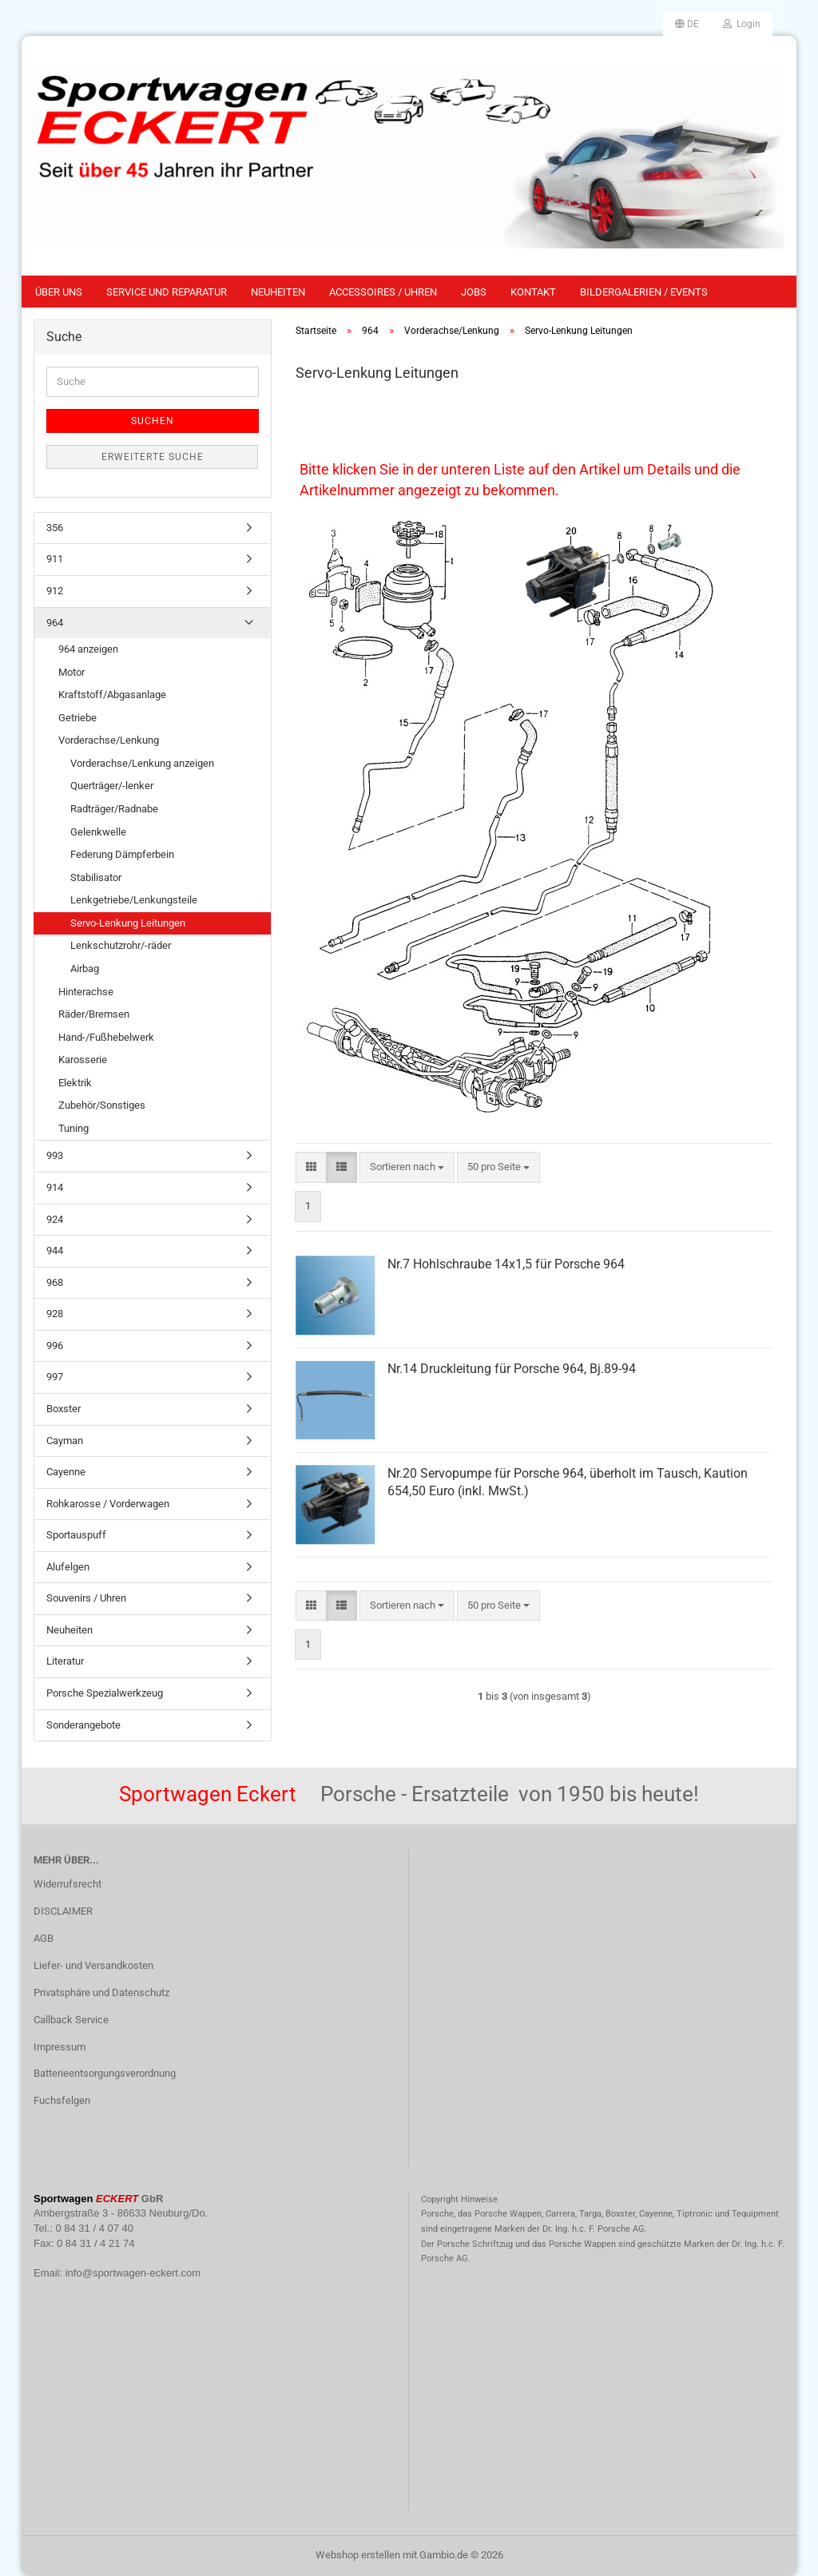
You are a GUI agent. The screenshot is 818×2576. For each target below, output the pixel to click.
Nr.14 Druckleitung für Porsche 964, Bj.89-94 (511, 1368)
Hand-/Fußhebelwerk (106, 1037)
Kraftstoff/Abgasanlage (112, 695)
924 (54, 1219)
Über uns (58, 292)
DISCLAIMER (63, 1911)
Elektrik (75, 1083)
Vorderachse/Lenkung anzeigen (142, 763)
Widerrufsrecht (67, 1884)
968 (54, 1282)
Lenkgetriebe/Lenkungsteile (133, 900)
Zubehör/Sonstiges (101, 1105)
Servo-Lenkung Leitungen (127, 923)
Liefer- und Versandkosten (93, 1965)
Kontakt (533, 292)
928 (54, 1314)
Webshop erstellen (358, 2555)
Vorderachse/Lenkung (108, 740)
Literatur (65, 1661)
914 (54, 1187)
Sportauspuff (76, 1535)
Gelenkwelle (98, 832)
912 (54, 591)
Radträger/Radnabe (114, 809)
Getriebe (77, 718)
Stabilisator (95, 877)
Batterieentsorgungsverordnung (105, 2073)
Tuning (73, 1128)
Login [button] (741, 24)
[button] (687, 24)
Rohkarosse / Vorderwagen (107, 1504)
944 (54, 1250)
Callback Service (71, 2020)
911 (54, 559)
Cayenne (65, 1472)
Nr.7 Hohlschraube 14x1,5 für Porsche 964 (506, 1264)
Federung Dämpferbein (122, 854)
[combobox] (407, 1167)
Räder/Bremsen (93, 1014)
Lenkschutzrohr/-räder (120, 945)
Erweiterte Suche (152, 456)
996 (54, 1346)
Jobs (473, 292)
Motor (71, 672)
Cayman (64, 1441)
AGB (44, 1938)
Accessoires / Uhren (383, 292)
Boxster (63, 1409)
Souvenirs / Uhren (86, 1598)
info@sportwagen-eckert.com (133, 2273)
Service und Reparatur (166, 292)
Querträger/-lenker (111, 786)
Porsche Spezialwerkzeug (104, 1693)
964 (54, 623)
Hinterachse (85, 992)
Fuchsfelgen (62, 2100)
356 (54, 528)
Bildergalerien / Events (644, 292)
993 (54, 1155)
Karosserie (82, 1060)
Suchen (152, 421)
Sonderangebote (83, 1725)
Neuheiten (278, 292)
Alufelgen (67, 1567)
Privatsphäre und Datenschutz (101, 1992)
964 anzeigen (88, 649)
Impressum (59, 2047)
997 (54, 1377)
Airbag (84, 968)
